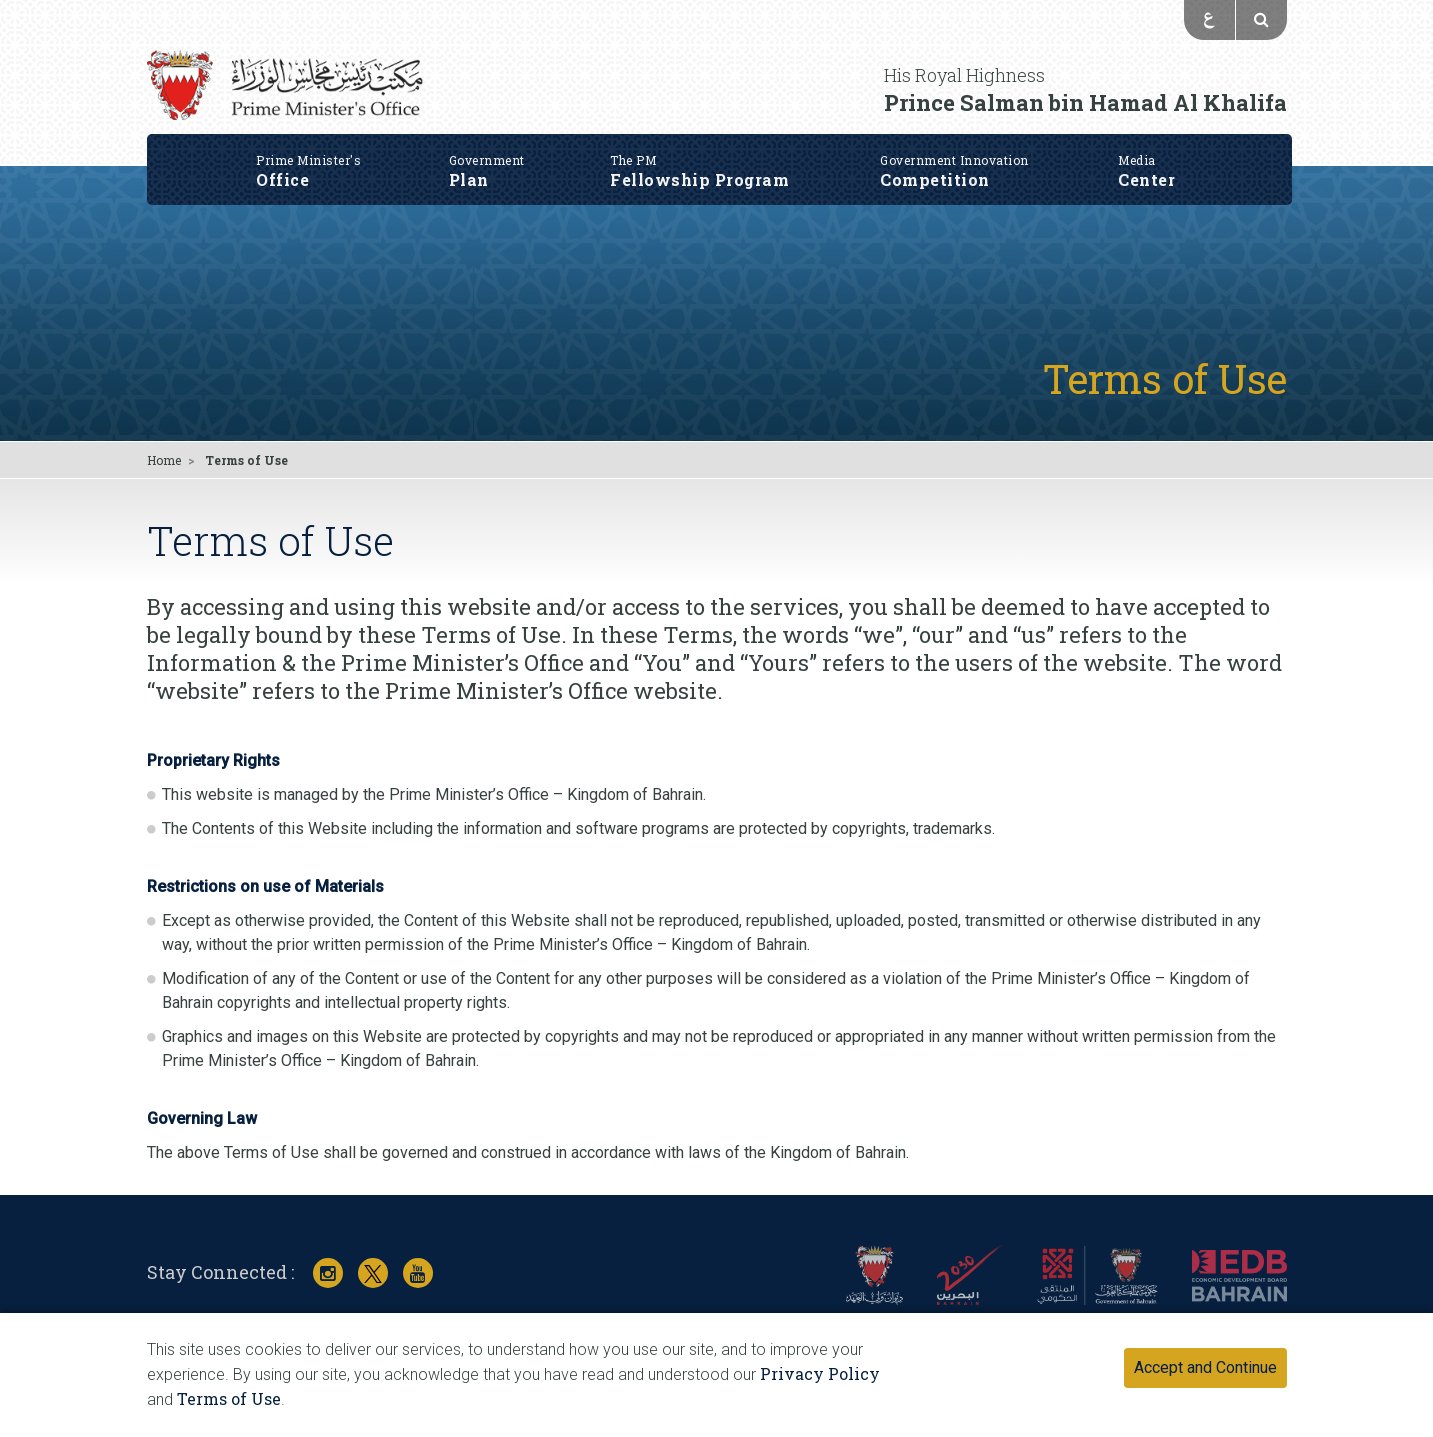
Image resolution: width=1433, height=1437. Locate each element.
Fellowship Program (701, 165)
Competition (956, 165)
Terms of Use (229, 1398)
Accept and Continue (1205, 1367)
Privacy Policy (820, 1373)
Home (164, 460)
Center (1148, 165)
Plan (488, 165)
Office (309, 165)
